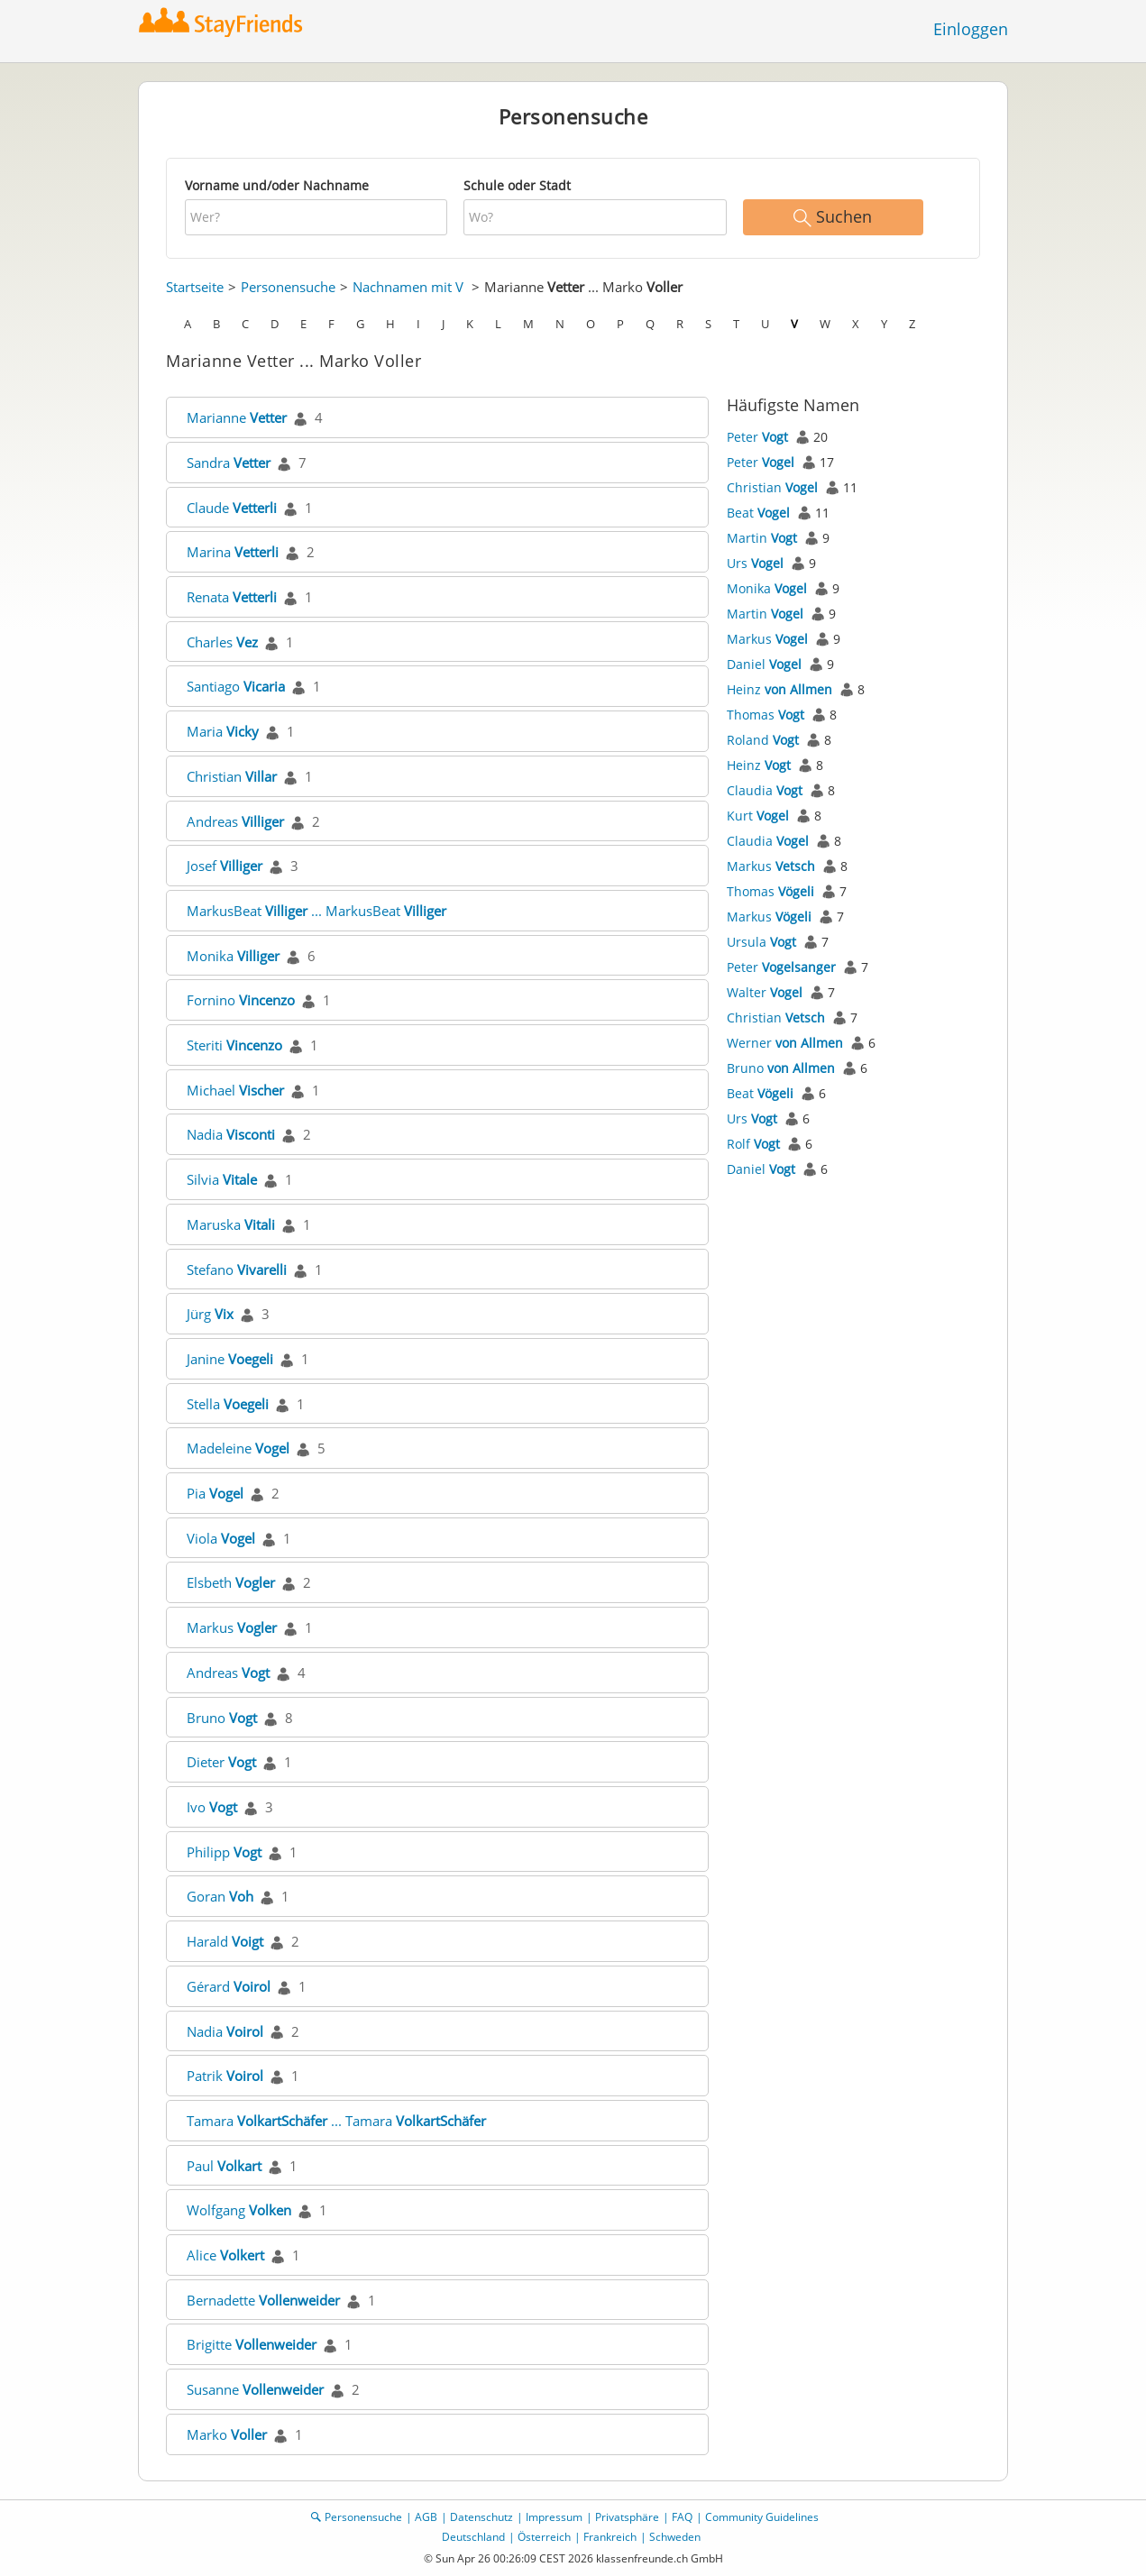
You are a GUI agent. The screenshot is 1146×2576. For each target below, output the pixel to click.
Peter (757, 436)
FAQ (682, 2517)
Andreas (235, 821)
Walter (764, 992)
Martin (762, 537)
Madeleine (238, 1448)
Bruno (222, 1718)
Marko (227, 2434)
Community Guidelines (762, 2517)
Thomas (765, 714)
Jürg (210, 1314)
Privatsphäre (627, 2517)
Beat (758, 512)
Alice (225, 2255)
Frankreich (610, 2536)
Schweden (675, 2536)
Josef (224, 866)
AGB (426, 2517)
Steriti (234, 1045)
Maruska (231, 1224)
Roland (763, 739)
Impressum (554, 2517)
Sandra (228, 463)
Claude (232, 508)
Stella (228, 1404)
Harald (225, 1941)
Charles (222, 642)
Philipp (224, 1852)
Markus (232, 1627)
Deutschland (473, 2536)
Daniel (764, 664)
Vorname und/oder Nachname (277, 185)
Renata (232, 597)
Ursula (761, 941)
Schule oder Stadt (517, 185)
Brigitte (251, 2344)
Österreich (544, 2536)
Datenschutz (481, 2517)
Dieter (221, 1762)
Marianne (237, 417)
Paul (224, 2166)
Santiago (236, 686)
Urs (755, 563)
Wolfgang (239, 2210)
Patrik (225, 2076)
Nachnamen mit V (408, 287)
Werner (785, 1042)
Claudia (764, 790)
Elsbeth (231, 1582)
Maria (223, 731)
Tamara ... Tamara (336, 2121)
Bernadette (263, 2300)
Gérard (228, 1986)
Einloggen (970, 29)
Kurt (758, 815)
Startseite (195, 287)
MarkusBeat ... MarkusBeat (316, 911)
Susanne (255, 2389)
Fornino (241, 1000)
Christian (232, 776)
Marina (233, 552)
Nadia (231, 1134)
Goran (220, 1896)
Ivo (212, 1807)
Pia (215, 1493)
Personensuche (288, 287)
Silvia (222, 1179)
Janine (230, 1359)
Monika (233, 956)
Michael (235, 1090)
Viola (221, 1538)
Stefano (237, 1269)
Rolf (753, 1143)
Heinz (779, 689)
